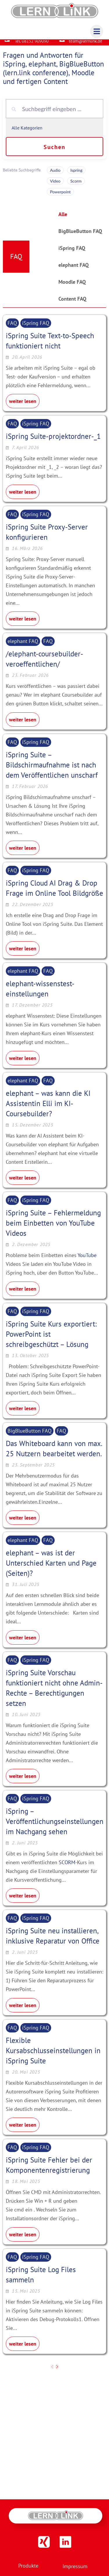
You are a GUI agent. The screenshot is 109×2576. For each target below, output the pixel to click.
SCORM (67, 1867)
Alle (62, 218)
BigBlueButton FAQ (80, 235)
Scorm (76, 185)
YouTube (87, 1260)
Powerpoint (60, 196)
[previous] (52, 2371)
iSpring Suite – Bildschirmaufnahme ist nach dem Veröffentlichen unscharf (52, 769)
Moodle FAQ (72, 286)
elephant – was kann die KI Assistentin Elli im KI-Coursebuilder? (48, 1108)
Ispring (76, 174)
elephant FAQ (73, 269)
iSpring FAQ (71, 252)
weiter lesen (22, 405)
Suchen (54, 151)
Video (55, 185)
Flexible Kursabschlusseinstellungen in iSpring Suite (53, 2055)
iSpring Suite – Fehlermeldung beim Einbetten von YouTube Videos (53, 1228)
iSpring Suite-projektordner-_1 (53, 441)
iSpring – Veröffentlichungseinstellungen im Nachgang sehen (54, 1826)
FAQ (12, 327)
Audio (55, 174)
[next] (57, 2371)
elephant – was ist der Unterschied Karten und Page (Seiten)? (51, 1568)
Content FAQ (72, 303)
